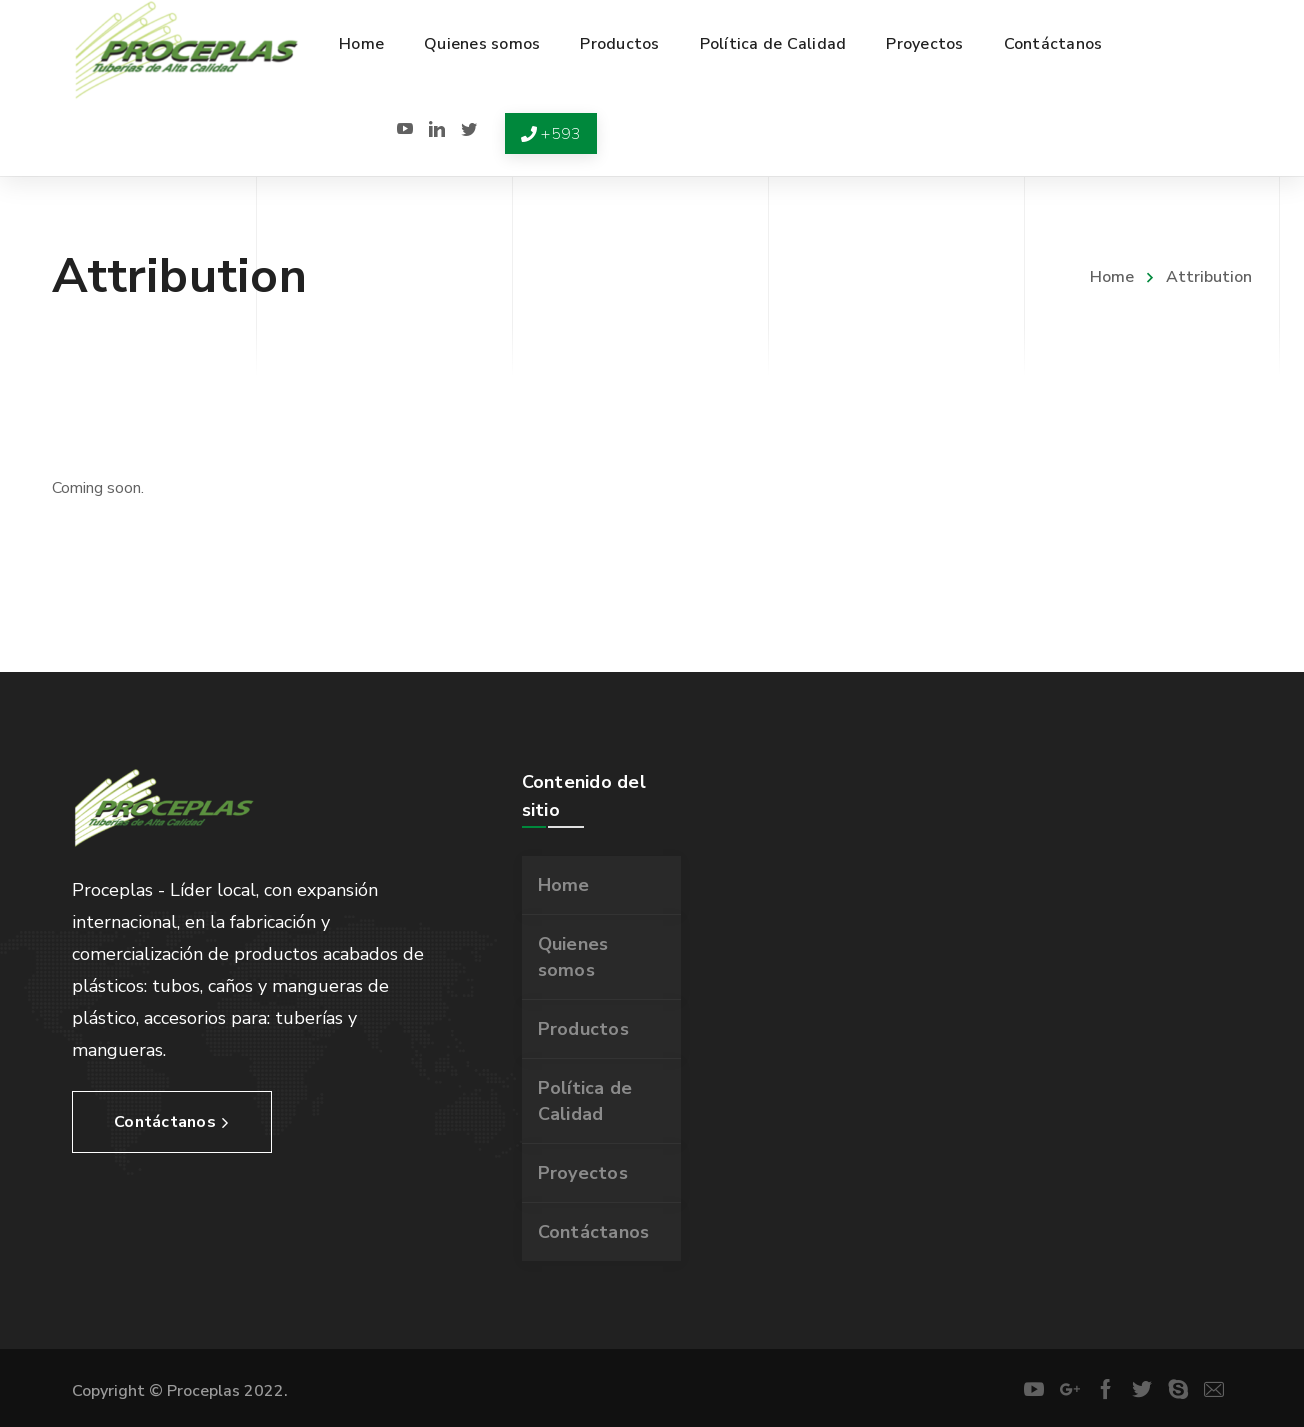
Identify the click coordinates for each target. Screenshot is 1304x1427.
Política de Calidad (585, 1101)
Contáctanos (594, 1232)
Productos (583, 1029)
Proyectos (583, 1173)
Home (1112, 277)
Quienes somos (573, 957)
